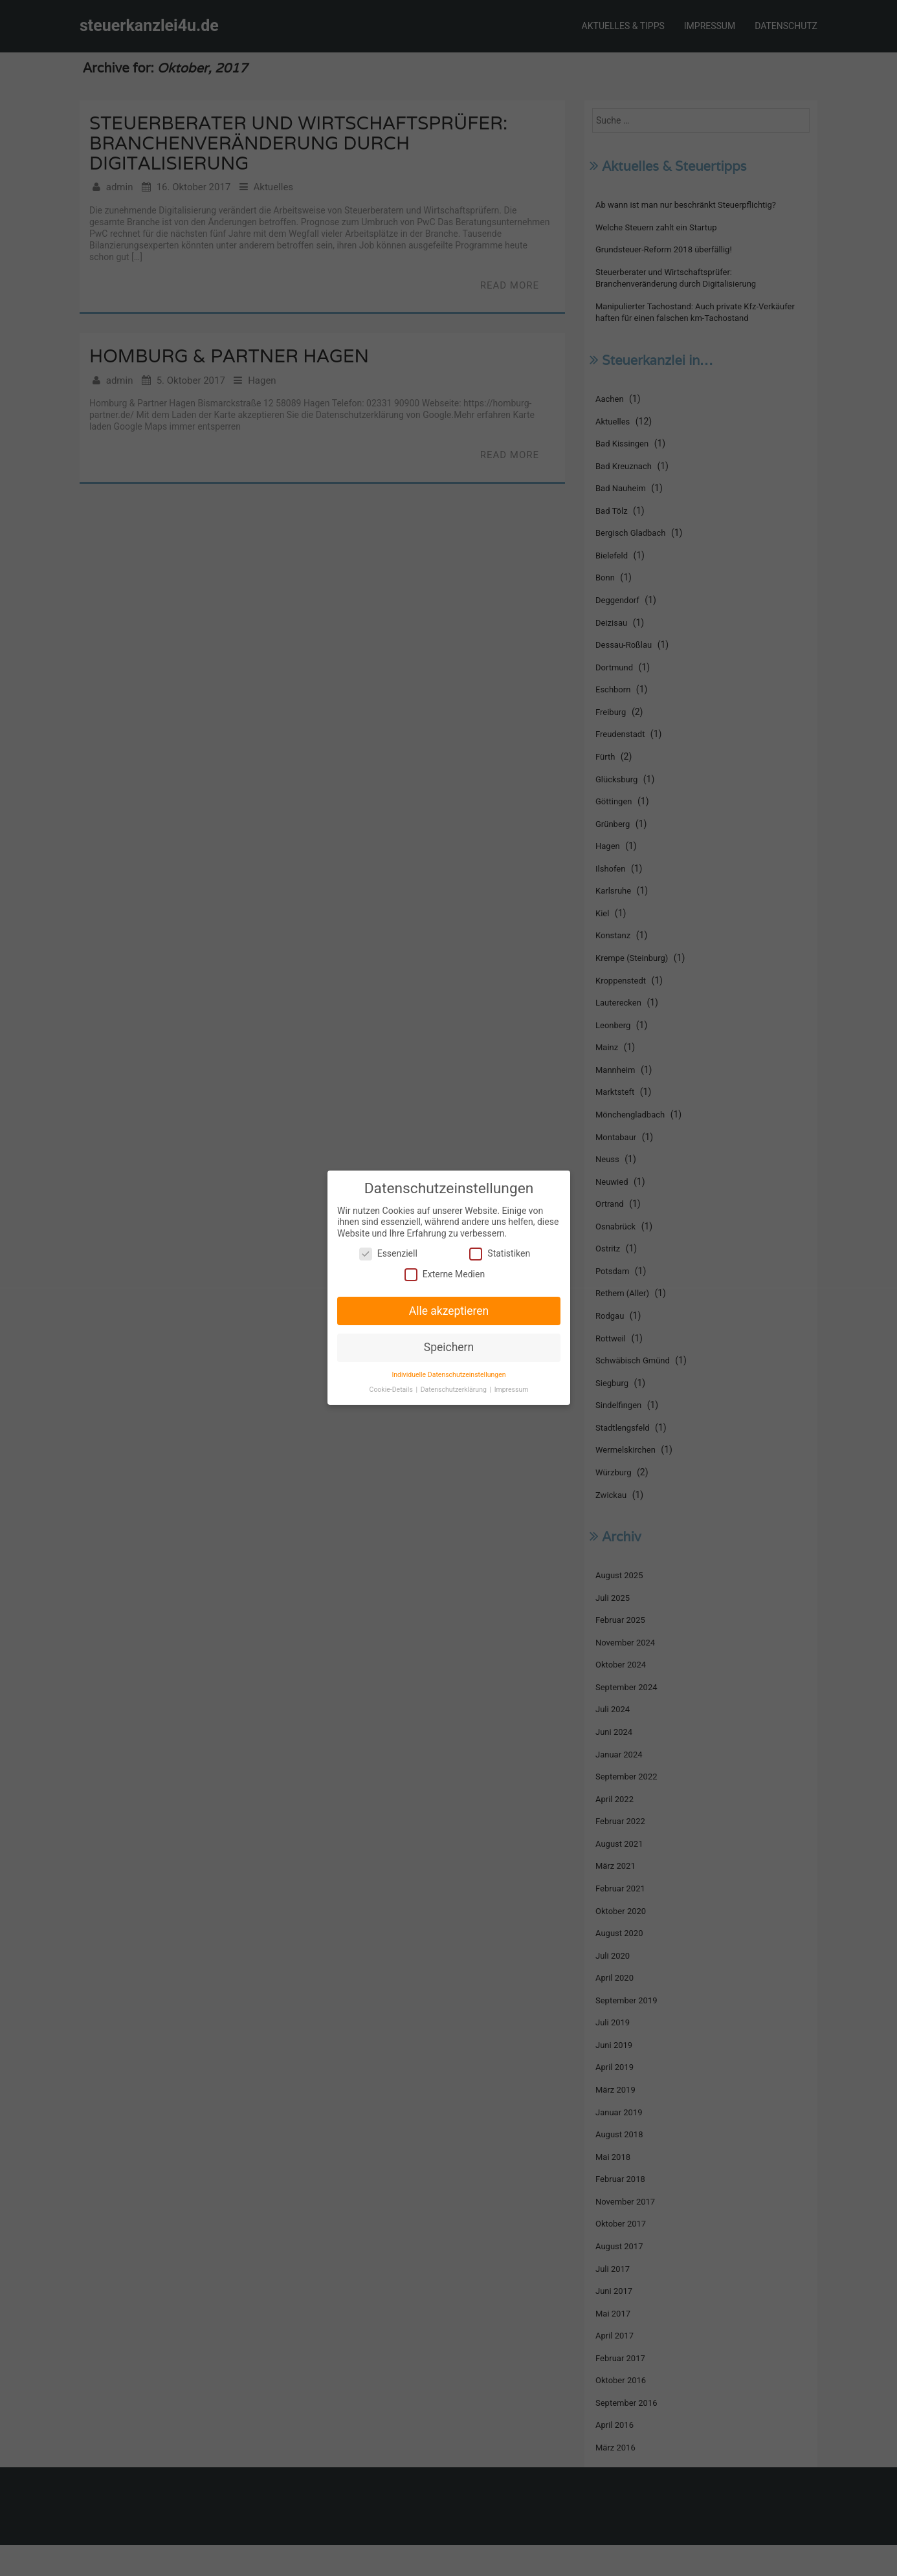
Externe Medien (444, 1275)
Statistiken (498, 1255)
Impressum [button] (510, 1387)
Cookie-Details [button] (393, 1387)
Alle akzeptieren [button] (448, 1310)
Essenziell (388, 1255)
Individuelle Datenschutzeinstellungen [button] (449, 1373)
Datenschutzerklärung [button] (454, 1387)
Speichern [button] (448, 1346)
